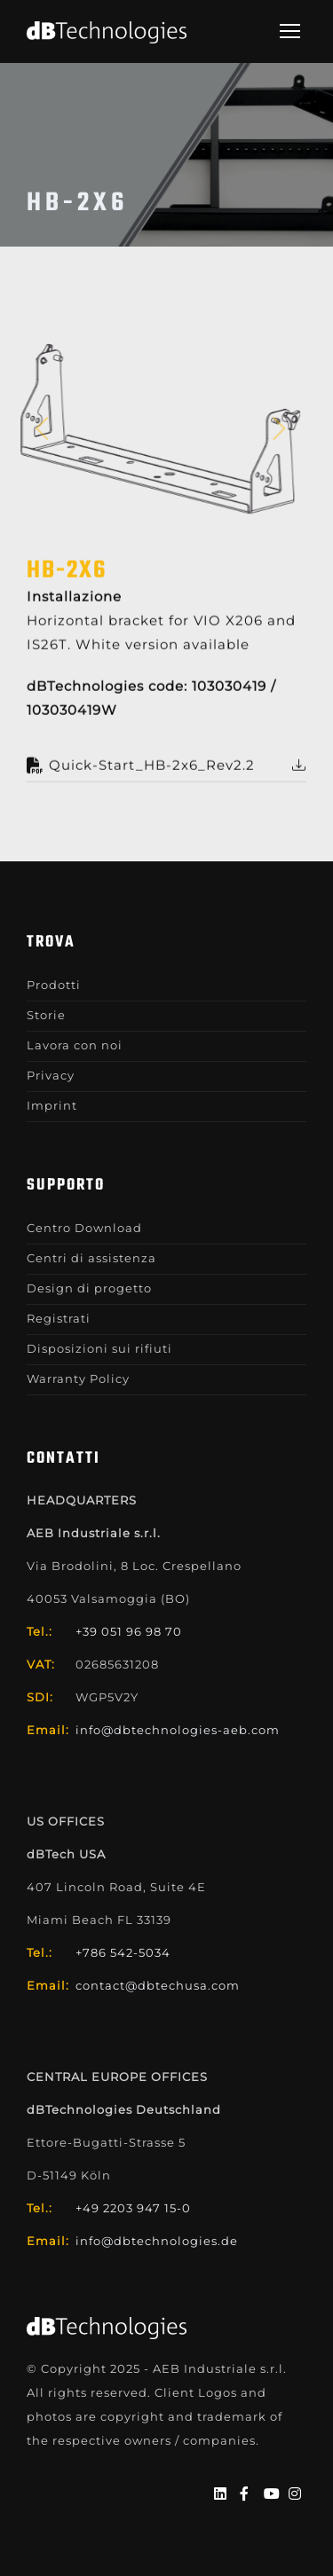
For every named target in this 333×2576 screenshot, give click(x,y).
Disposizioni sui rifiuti (99, 1348)
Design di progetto (89, 1288)
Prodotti (54, 985)
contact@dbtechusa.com (157, 1985)
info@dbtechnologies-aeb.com (177, 1730)
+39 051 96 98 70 (128, 1631)
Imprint (52, 1105)
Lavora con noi (75, 1045)
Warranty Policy (78, 1378)
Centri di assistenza (91, 1258)
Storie (46, 1015)
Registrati (59, 1318)
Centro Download (84, 1228)
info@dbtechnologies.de (156, 2241)
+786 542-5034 (122, 1952)
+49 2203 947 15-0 (133, 2208)
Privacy (51, 1075)
